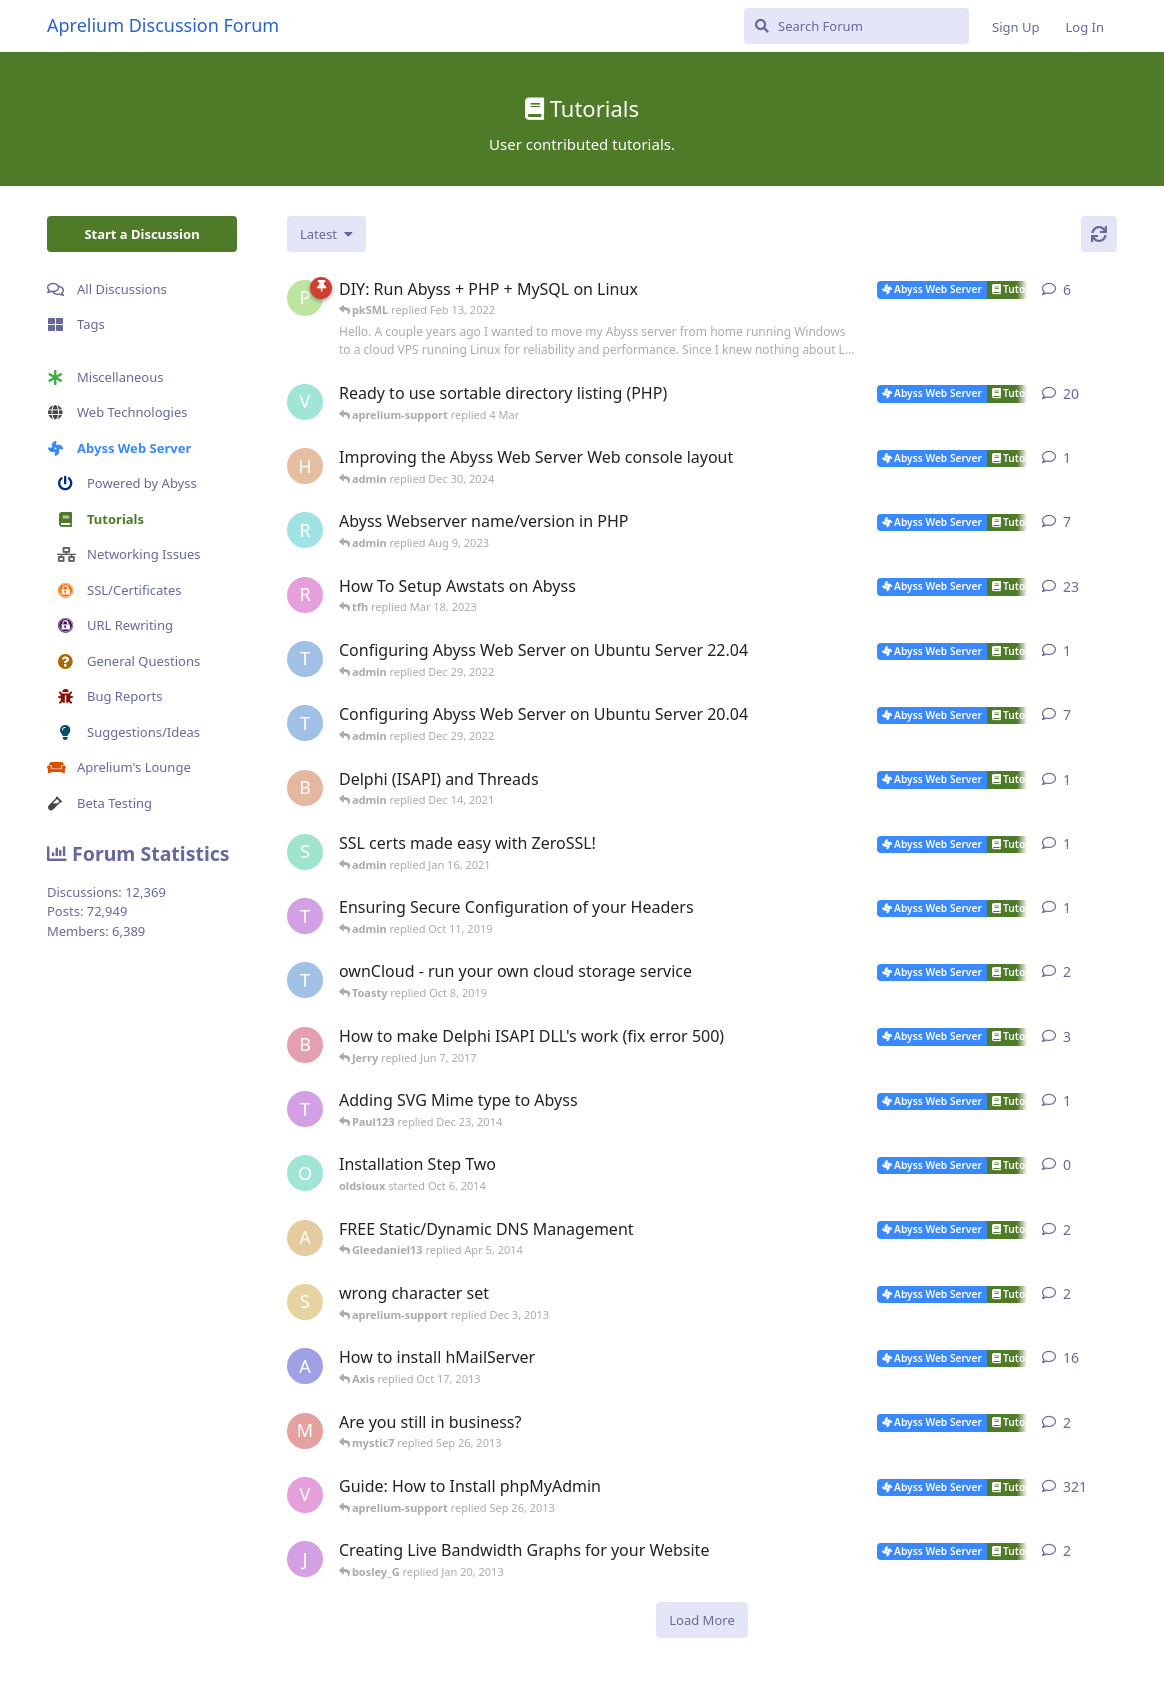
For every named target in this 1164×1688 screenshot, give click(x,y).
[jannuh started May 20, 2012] (305, 1559)
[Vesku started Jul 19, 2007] (305, 402)
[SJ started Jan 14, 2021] (305, 852)
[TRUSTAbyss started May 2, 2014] (305, 980)
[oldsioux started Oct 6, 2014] (305, 1173)
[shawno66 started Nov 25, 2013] (305, 1302)
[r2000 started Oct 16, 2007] (305, 595)
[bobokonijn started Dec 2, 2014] (305, 1045)
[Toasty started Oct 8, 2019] (305, 916)
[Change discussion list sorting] (326, 234)
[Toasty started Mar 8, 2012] (305, 1109)
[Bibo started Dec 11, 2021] (305, 788)
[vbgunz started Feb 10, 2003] (305, 1495)
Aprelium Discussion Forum (163, 25)
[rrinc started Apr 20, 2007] (305, 530)
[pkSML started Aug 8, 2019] (305, 298)
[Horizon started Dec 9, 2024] (305, 466)
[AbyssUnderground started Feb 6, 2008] (305, 1366)
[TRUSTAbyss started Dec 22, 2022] (305, 659)
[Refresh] (1099, 234)
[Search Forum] (856, 26)
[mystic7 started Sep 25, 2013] (305, 1431)
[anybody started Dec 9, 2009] (305, 1238)
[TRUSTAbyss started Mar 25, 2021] (305, 723)
